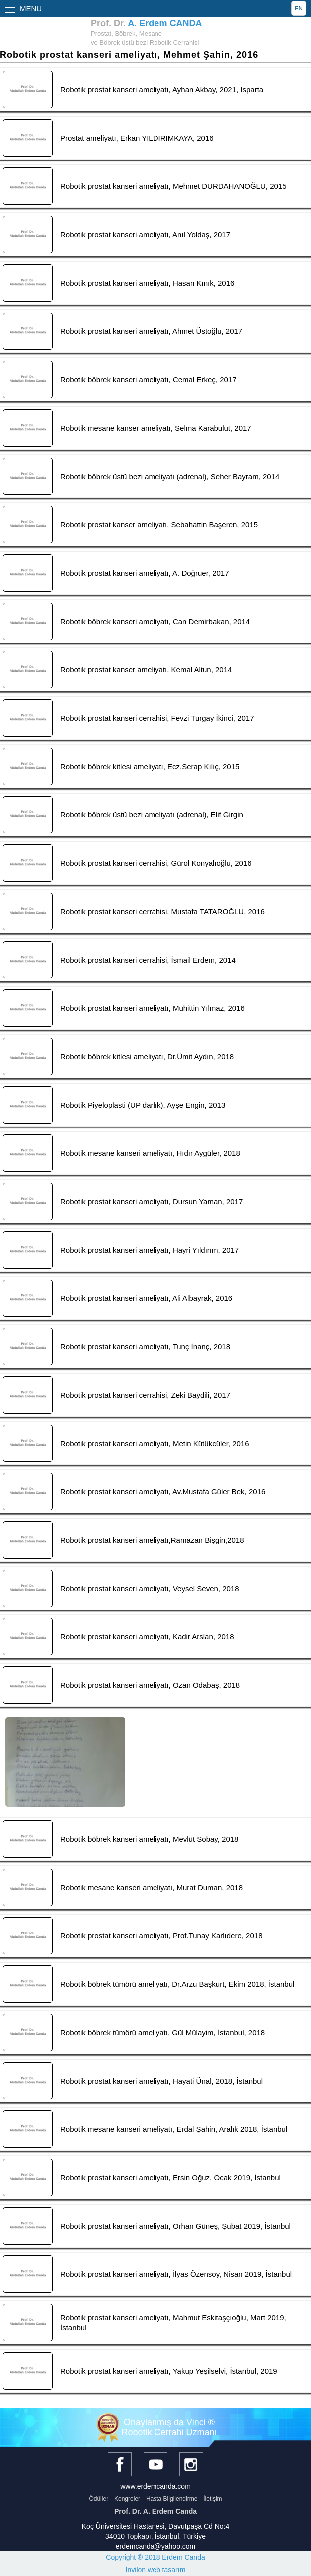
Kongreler (127, 2498)
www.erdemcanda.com (155, 2486)
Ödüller (98, 2498)
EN (298, 8)
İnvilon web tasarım (156, 2570)
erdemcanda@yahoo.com (156, 2546)
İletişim (212, 2498)
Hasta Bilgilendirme (171, 2498)
